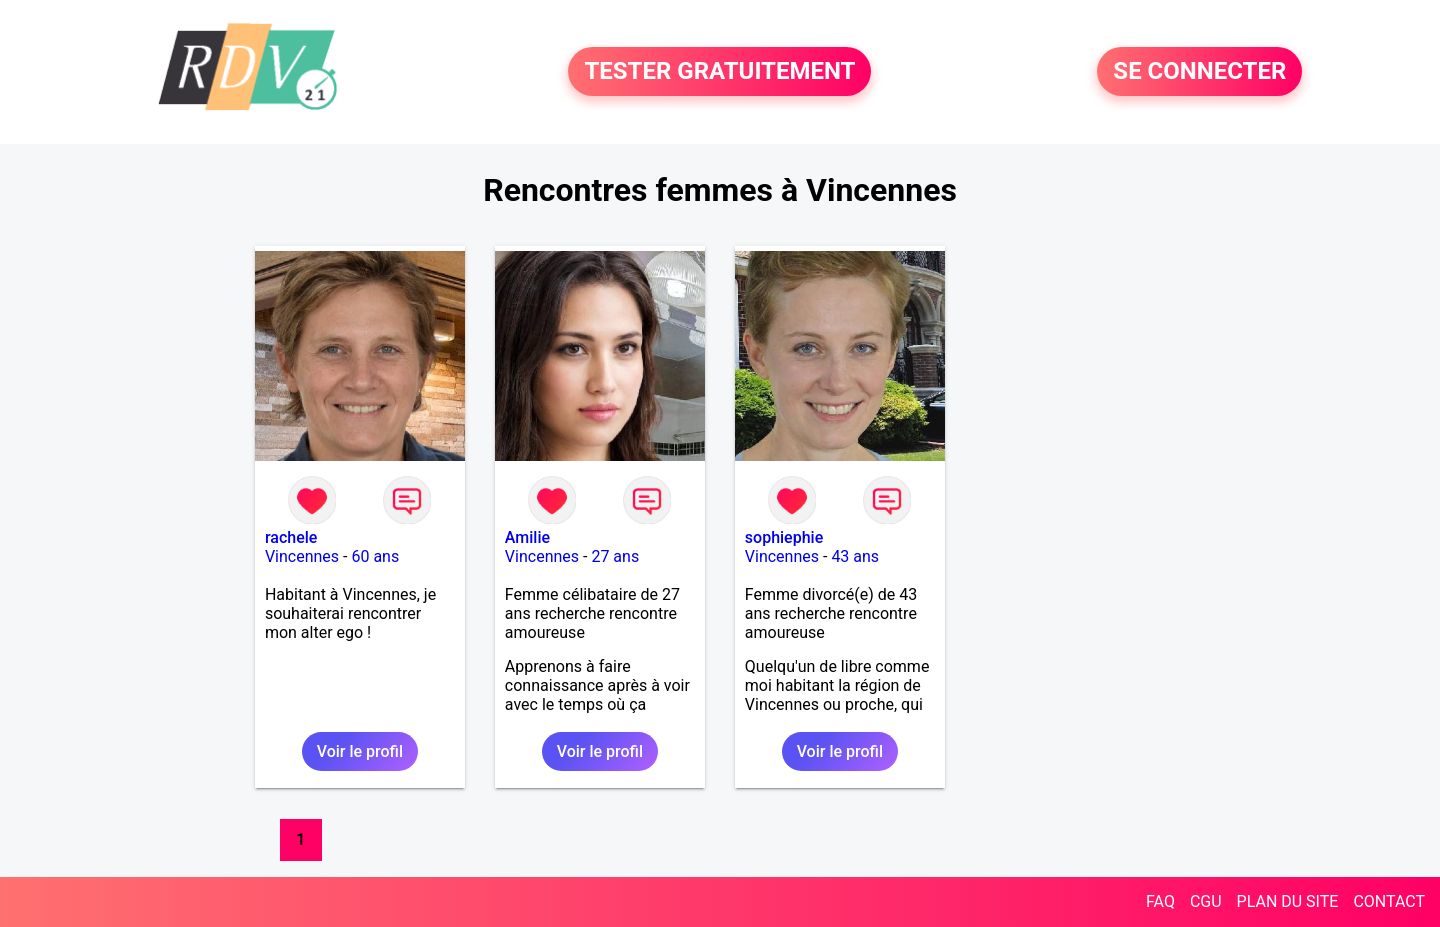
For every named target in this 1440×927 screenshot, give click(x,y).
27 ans (615, 556)
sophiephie (784, 537)
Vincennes (302, 556)
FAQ (1160, 901)
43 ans (855, 556)
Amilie (527, 537)
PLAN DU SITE (1288, 901)
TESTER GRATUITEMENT (719, 72)
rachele (291, 537)
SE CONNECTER (1199, 72)
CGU (1206, 901)
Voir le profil (360, 751)
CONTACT (1389, 901)
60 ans (375, 556)
